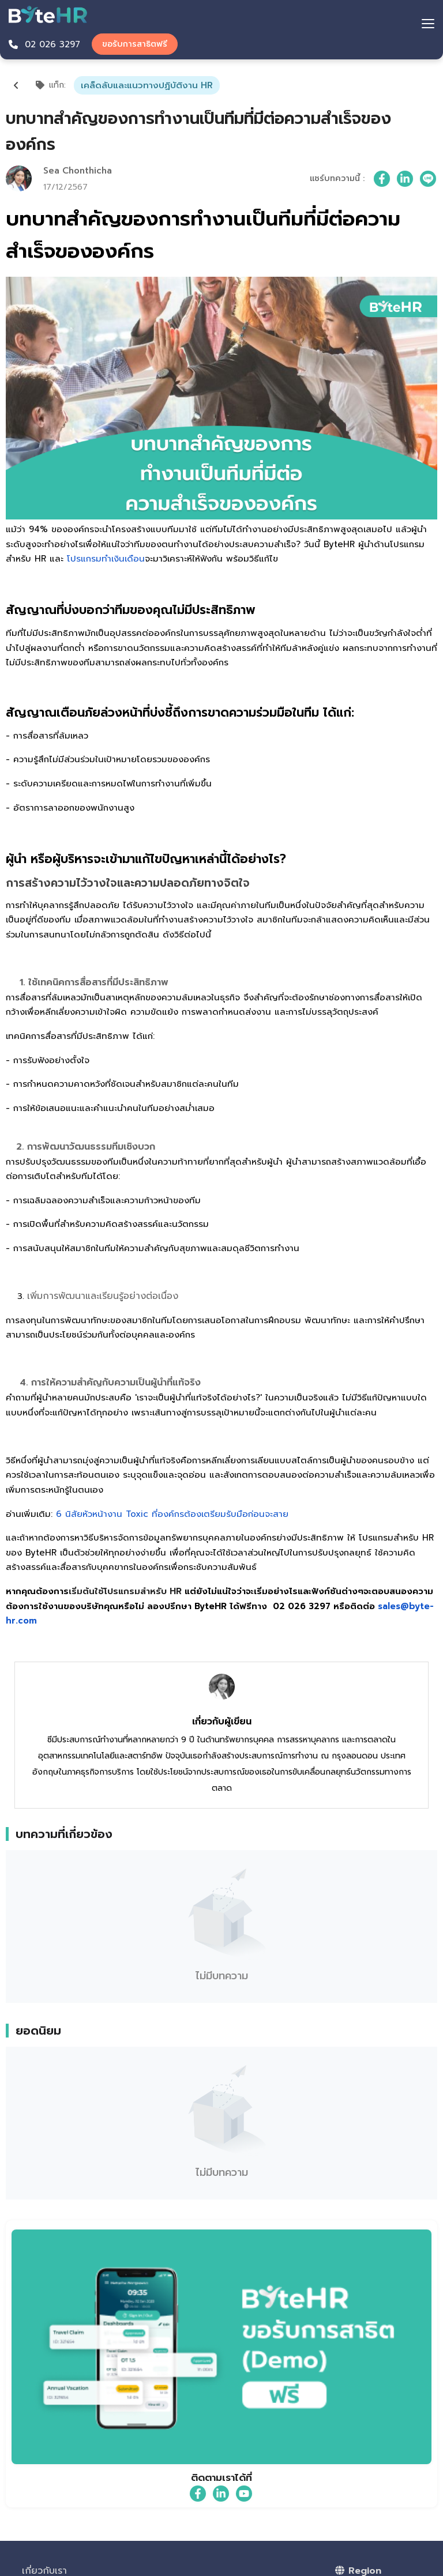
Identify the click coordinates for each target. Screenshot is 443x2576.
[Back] (16, 85)
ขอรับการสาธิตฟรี (134, 44)
